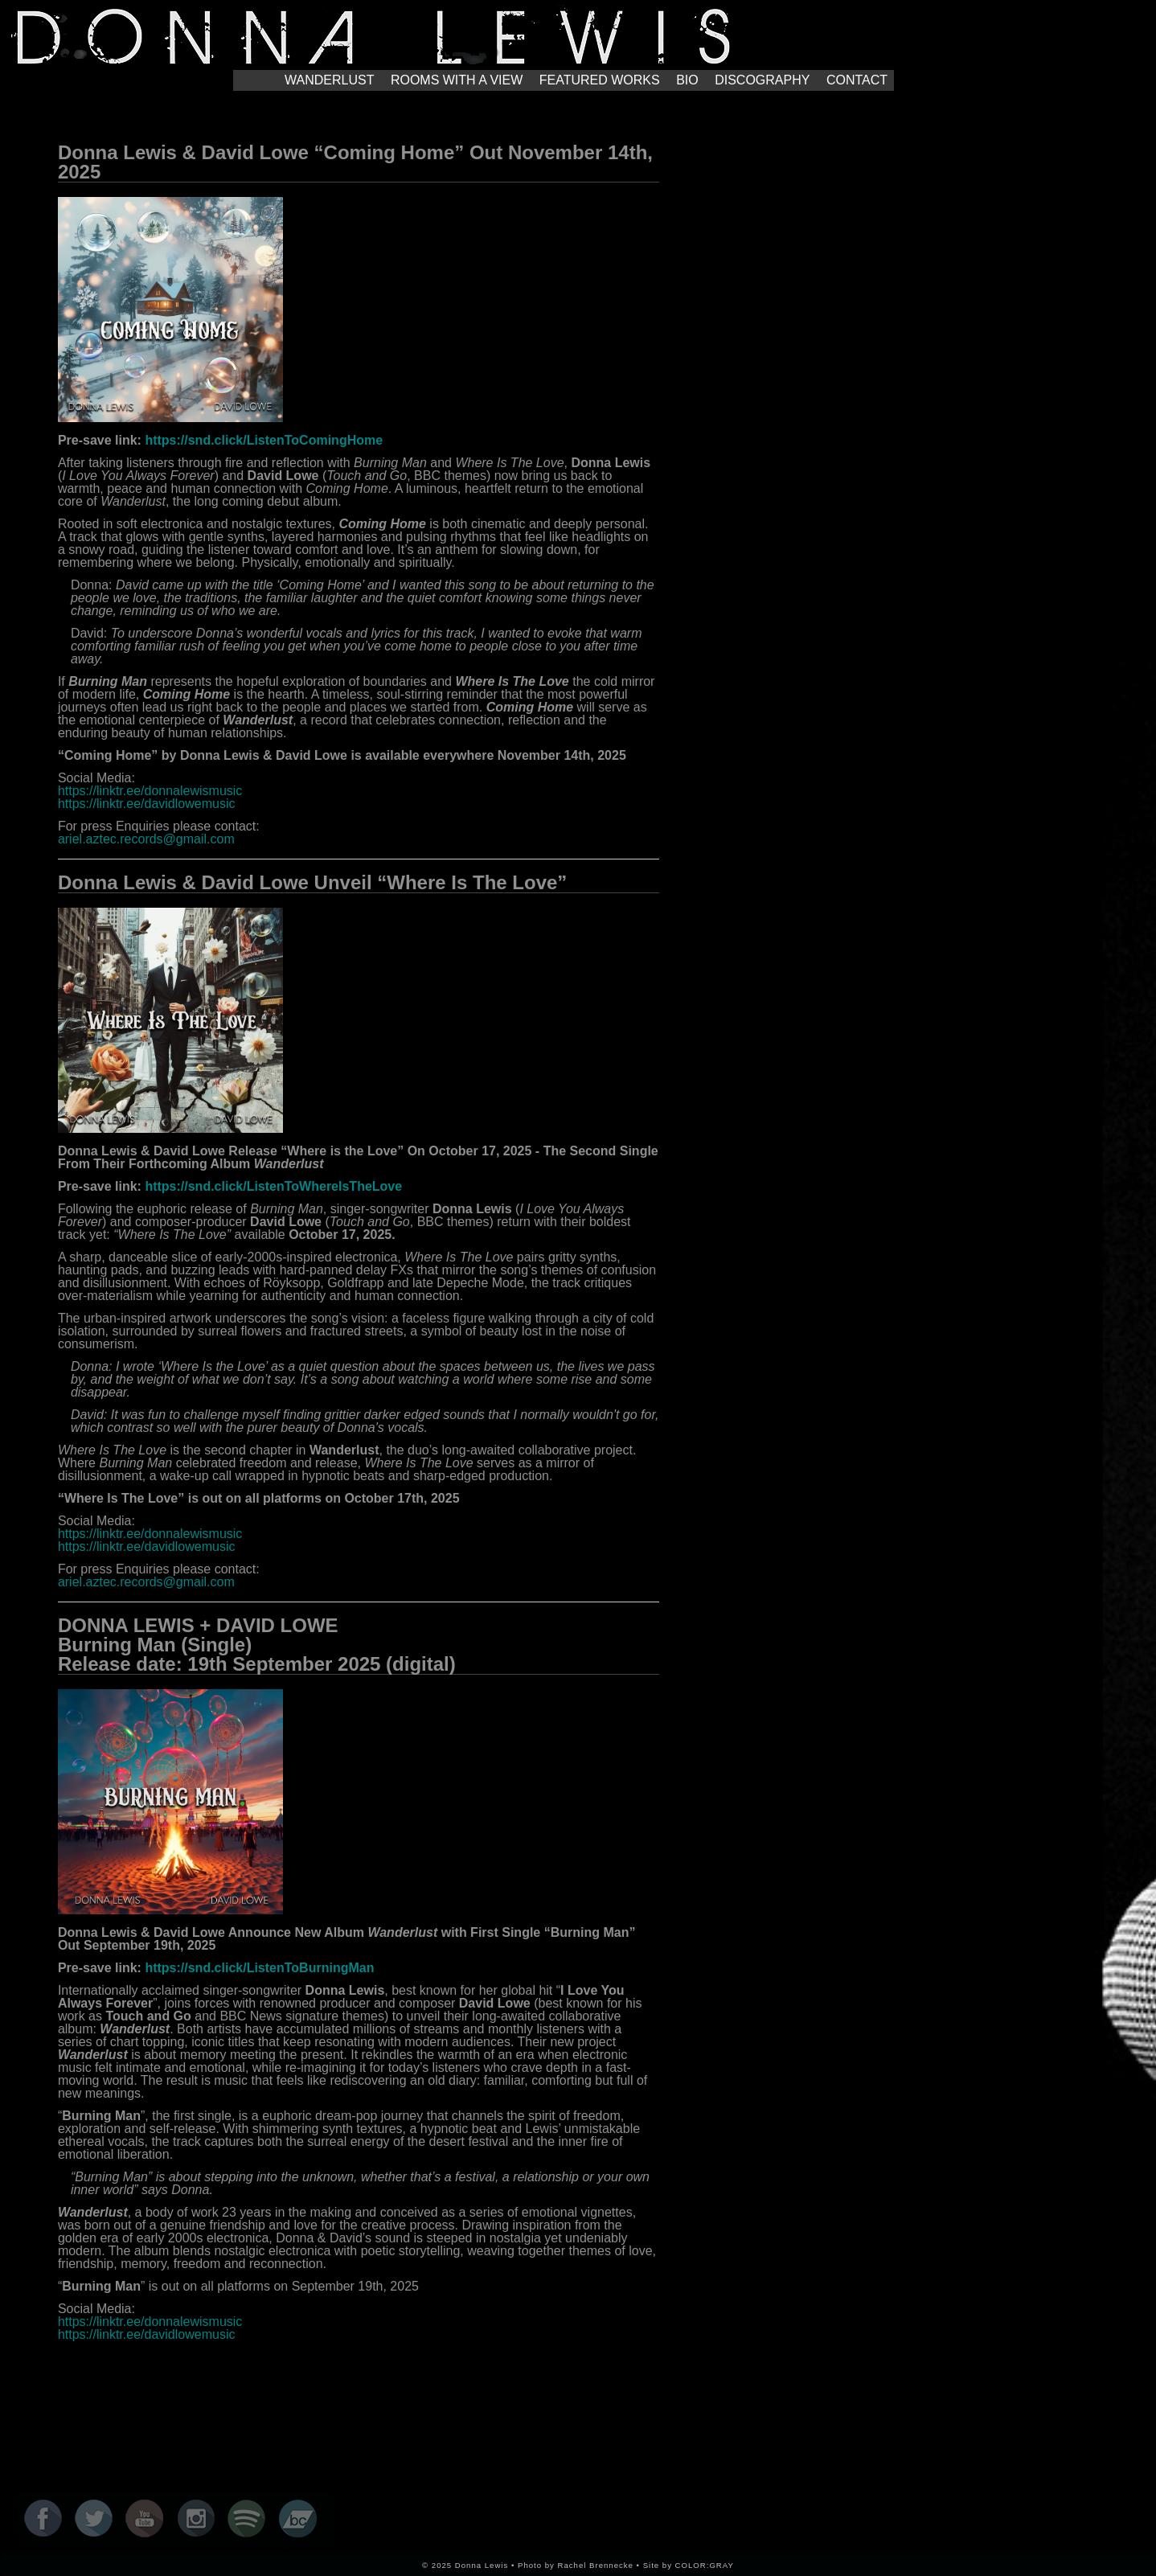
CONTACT (856, 80)
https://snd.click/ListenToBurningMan (259, 1968)
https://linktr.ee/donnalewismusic (150, 791)
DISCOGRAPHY (762, 80)
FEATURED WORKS (599, 80)
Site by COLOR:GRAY (688, 2565)
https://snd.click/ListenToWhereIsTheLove (273, 1186)
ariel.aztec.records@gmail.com (146, 839)
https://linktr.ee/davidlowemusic (147, 803)
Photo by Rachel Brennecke (575, 2565)
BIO (687, 80)
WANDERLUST (329, 80)
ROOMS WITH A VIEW (457, 80)
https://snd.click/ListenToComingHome (264, 440)
